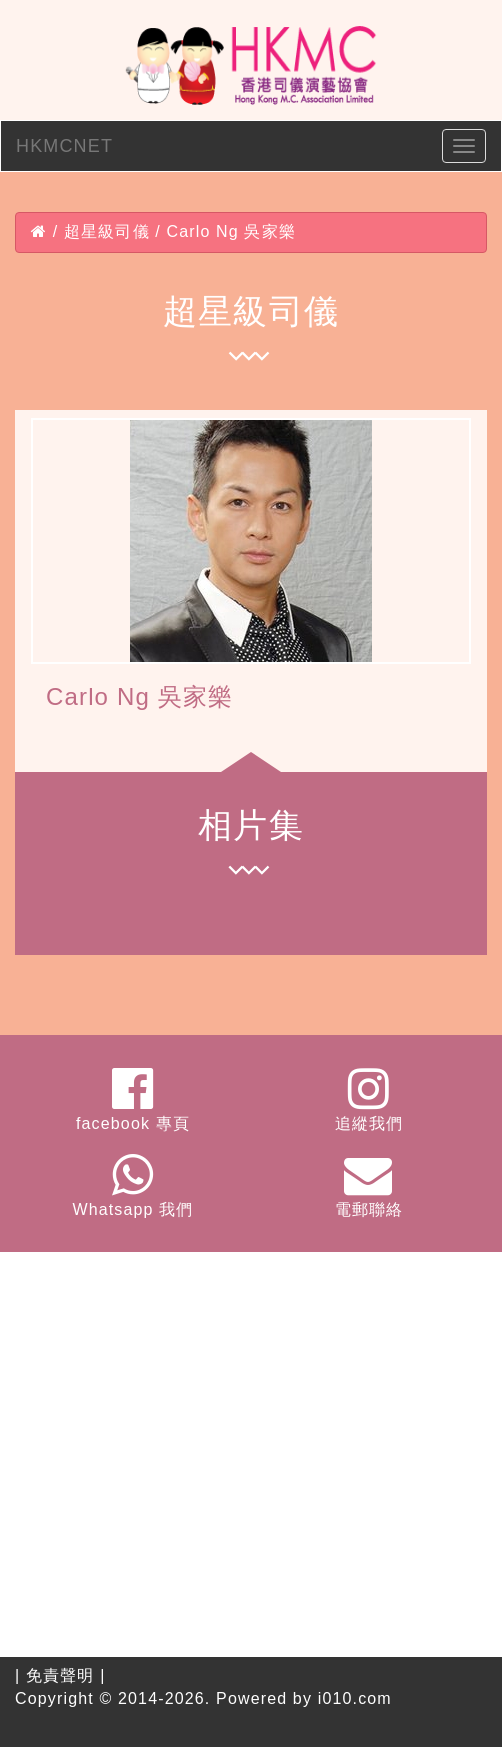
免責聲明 (60, 1675)
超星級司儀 (107, 231)
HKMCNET (64, 146)
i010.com (355, 1698)
